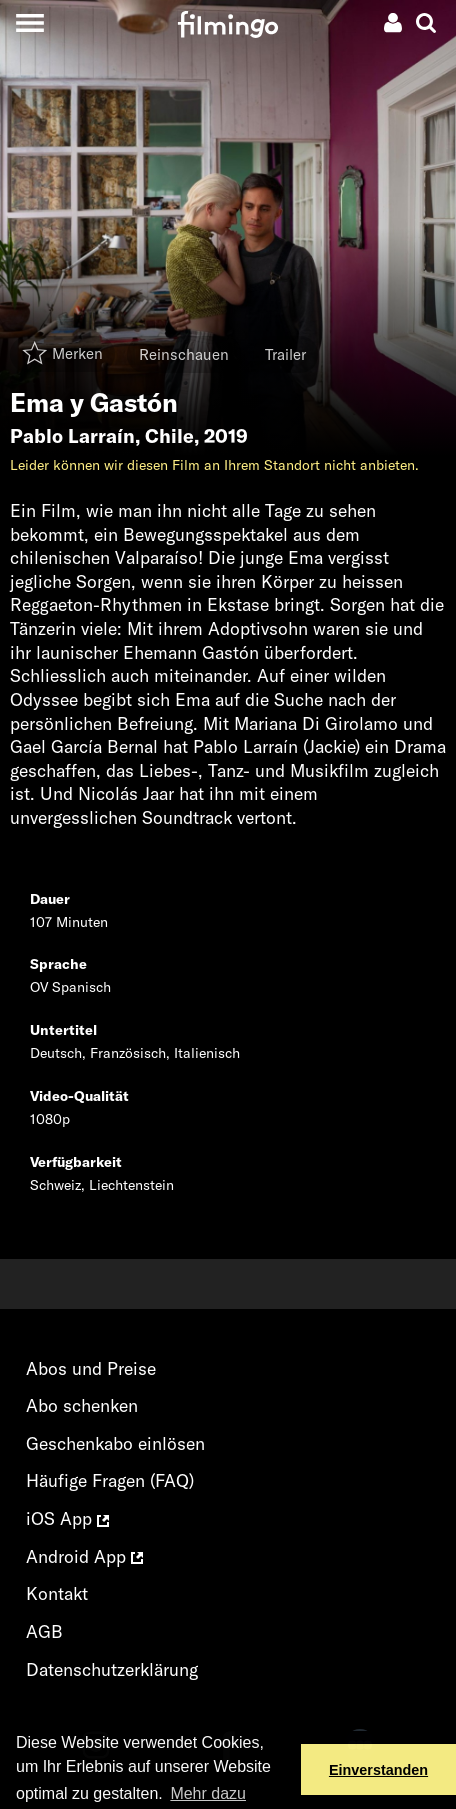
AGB (44, 1631)
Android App (84, 1556)
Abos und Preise (91, 1368)
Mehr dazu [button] (208, 1793)
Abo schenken (82, 1405)
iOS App (67, 1518)
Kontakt (57, 1593)
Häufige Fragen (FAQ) (110, 1480)
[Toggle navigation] (29, 22)
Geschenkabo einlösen (115, 1443)
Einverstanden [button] (378, 1770)
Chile (169, 436)
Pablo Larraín (72, 436)
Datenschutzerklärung (112, 1669)
